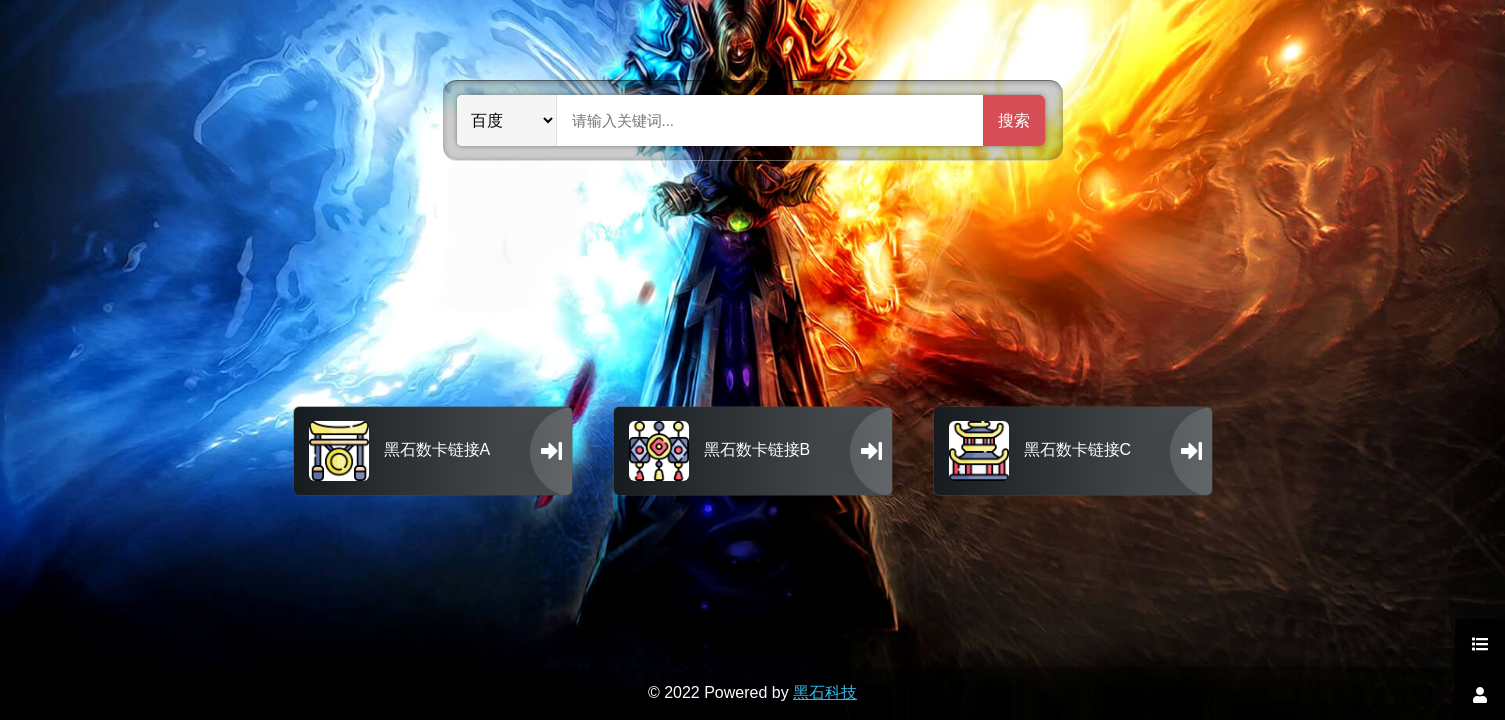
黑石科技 (825, 692)
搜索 (1014, 120)
